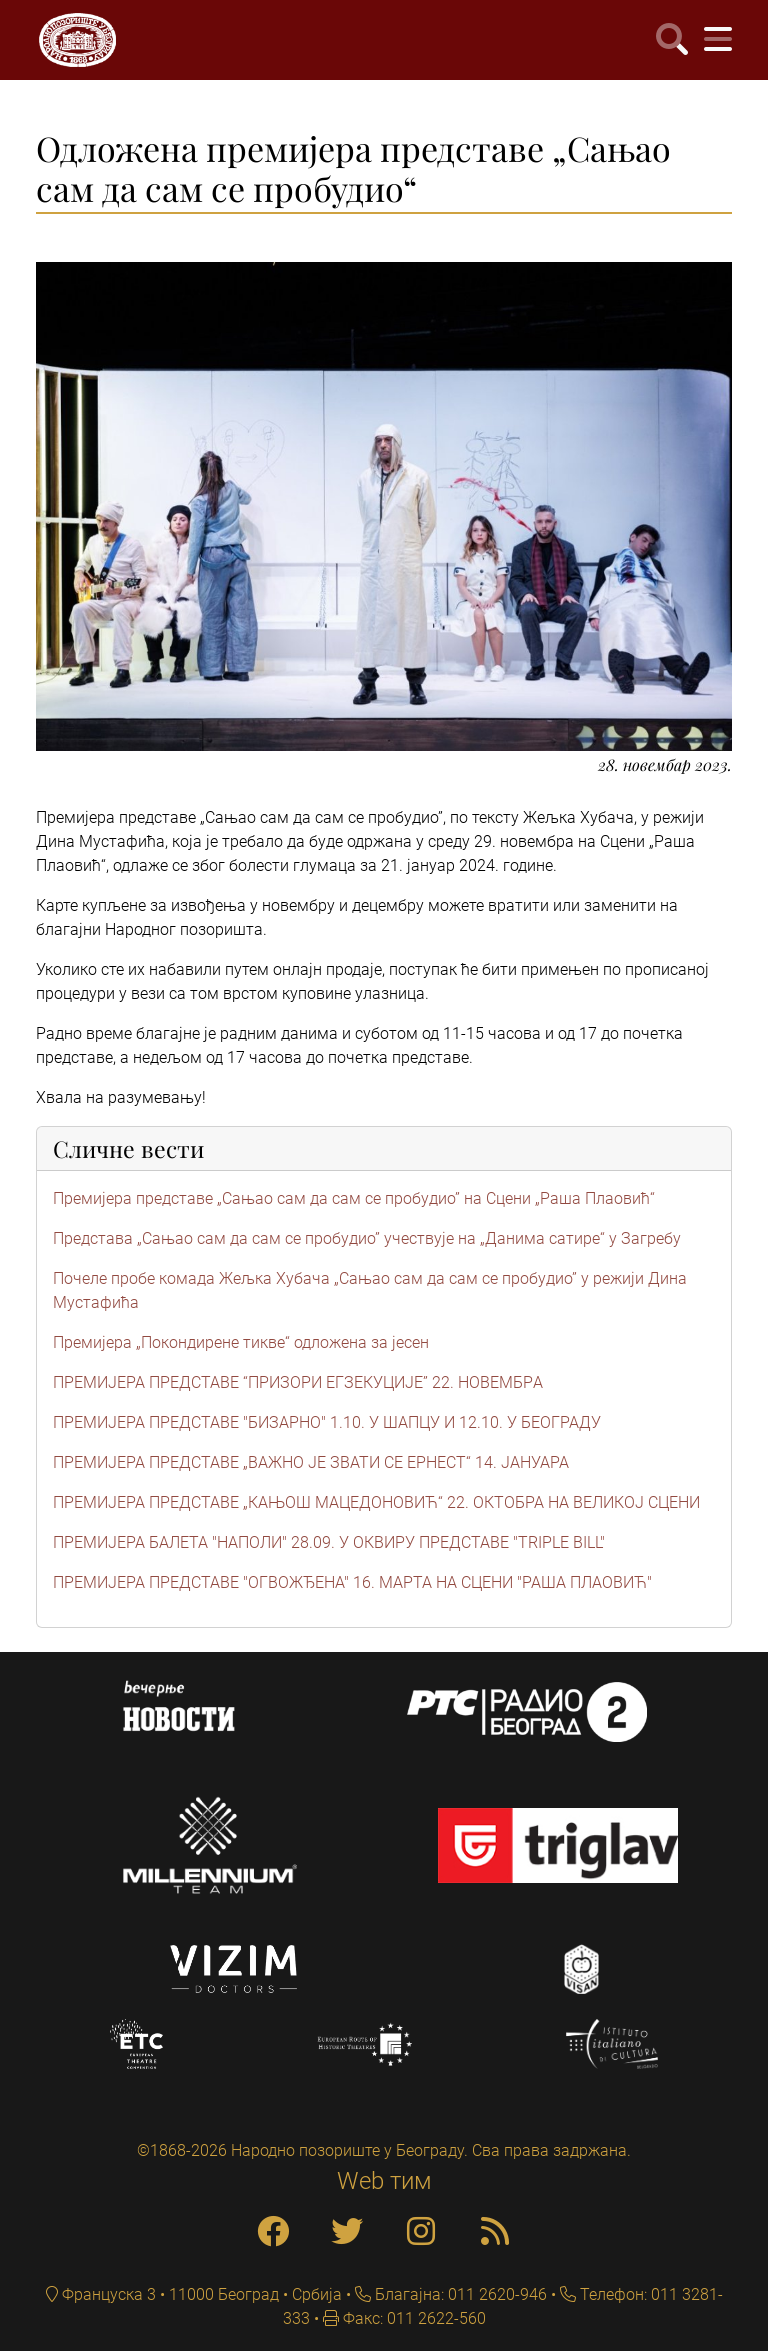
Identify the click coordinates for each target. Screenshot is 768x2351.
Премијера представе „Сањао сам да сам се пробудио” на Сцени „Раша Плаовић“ (354, 1198)
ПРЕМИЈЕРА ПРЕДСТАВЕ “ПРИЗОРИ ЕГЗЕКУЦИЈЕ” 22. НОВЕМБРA (298, 1382)
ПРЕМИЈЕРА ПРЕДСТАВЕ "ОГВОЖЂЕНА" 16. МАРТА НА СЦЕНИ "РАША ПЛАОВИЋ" (352, 1582)
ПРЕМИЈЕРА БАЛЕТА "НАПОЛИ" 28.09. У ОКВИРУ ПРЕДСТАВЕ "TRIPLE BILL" (329, 1542)
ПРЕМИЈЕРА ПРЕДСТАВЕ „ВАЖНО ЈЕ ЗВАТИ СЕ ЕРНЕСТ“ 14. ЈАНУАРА (311, 1462)
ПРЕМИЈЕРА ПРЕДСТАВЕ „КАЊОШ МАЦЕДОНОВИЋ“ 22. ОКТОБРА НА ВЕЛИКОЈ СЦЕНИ (376, 1502)
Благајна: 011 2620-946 (459, 2294)
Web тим (384, 2181)
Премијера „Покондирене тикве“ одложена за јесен (241, 1342)
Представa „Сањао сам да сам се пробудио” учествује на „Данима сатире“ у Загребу (367, 1238)
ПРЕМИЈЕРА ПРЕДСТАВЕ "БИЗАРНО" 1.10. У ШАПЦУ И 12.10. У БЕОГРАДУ (327, 1422)
